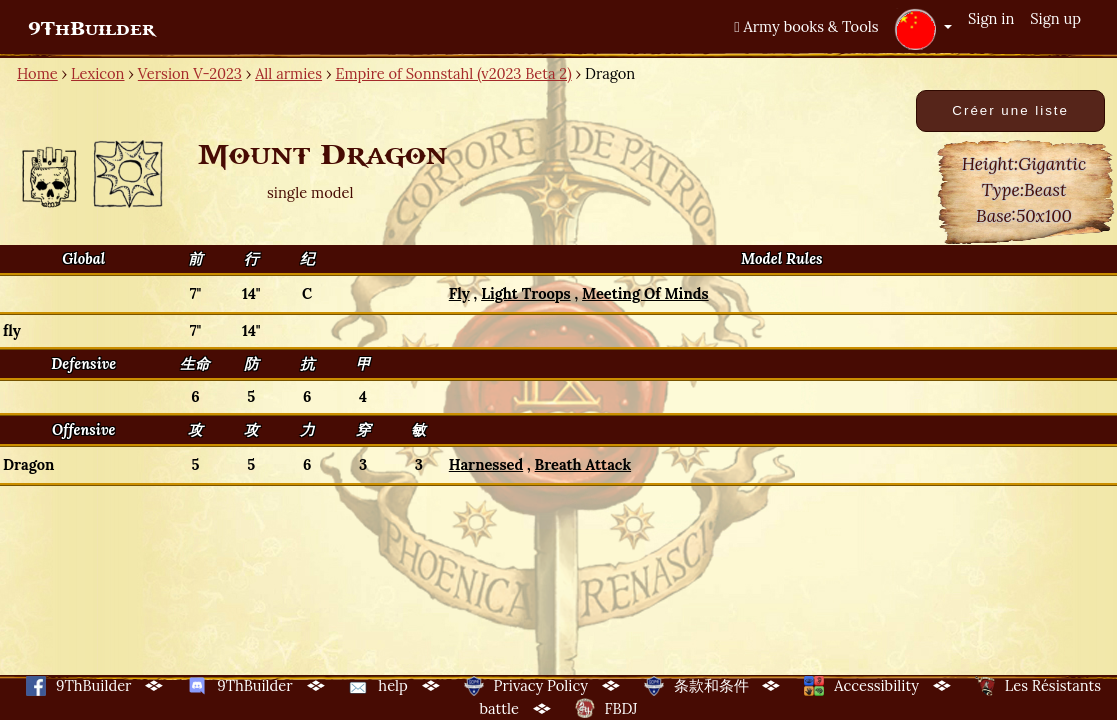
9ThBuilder (91, 29)
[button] (923, 29)
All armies (288, 73)
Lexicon (97, 73)
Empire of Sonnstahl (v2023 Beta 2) (453, 73)
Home (37, 73)
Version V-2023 (190, 73)
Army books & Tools (806, 26)
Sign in (991, 18)
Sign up (1055, 18)
